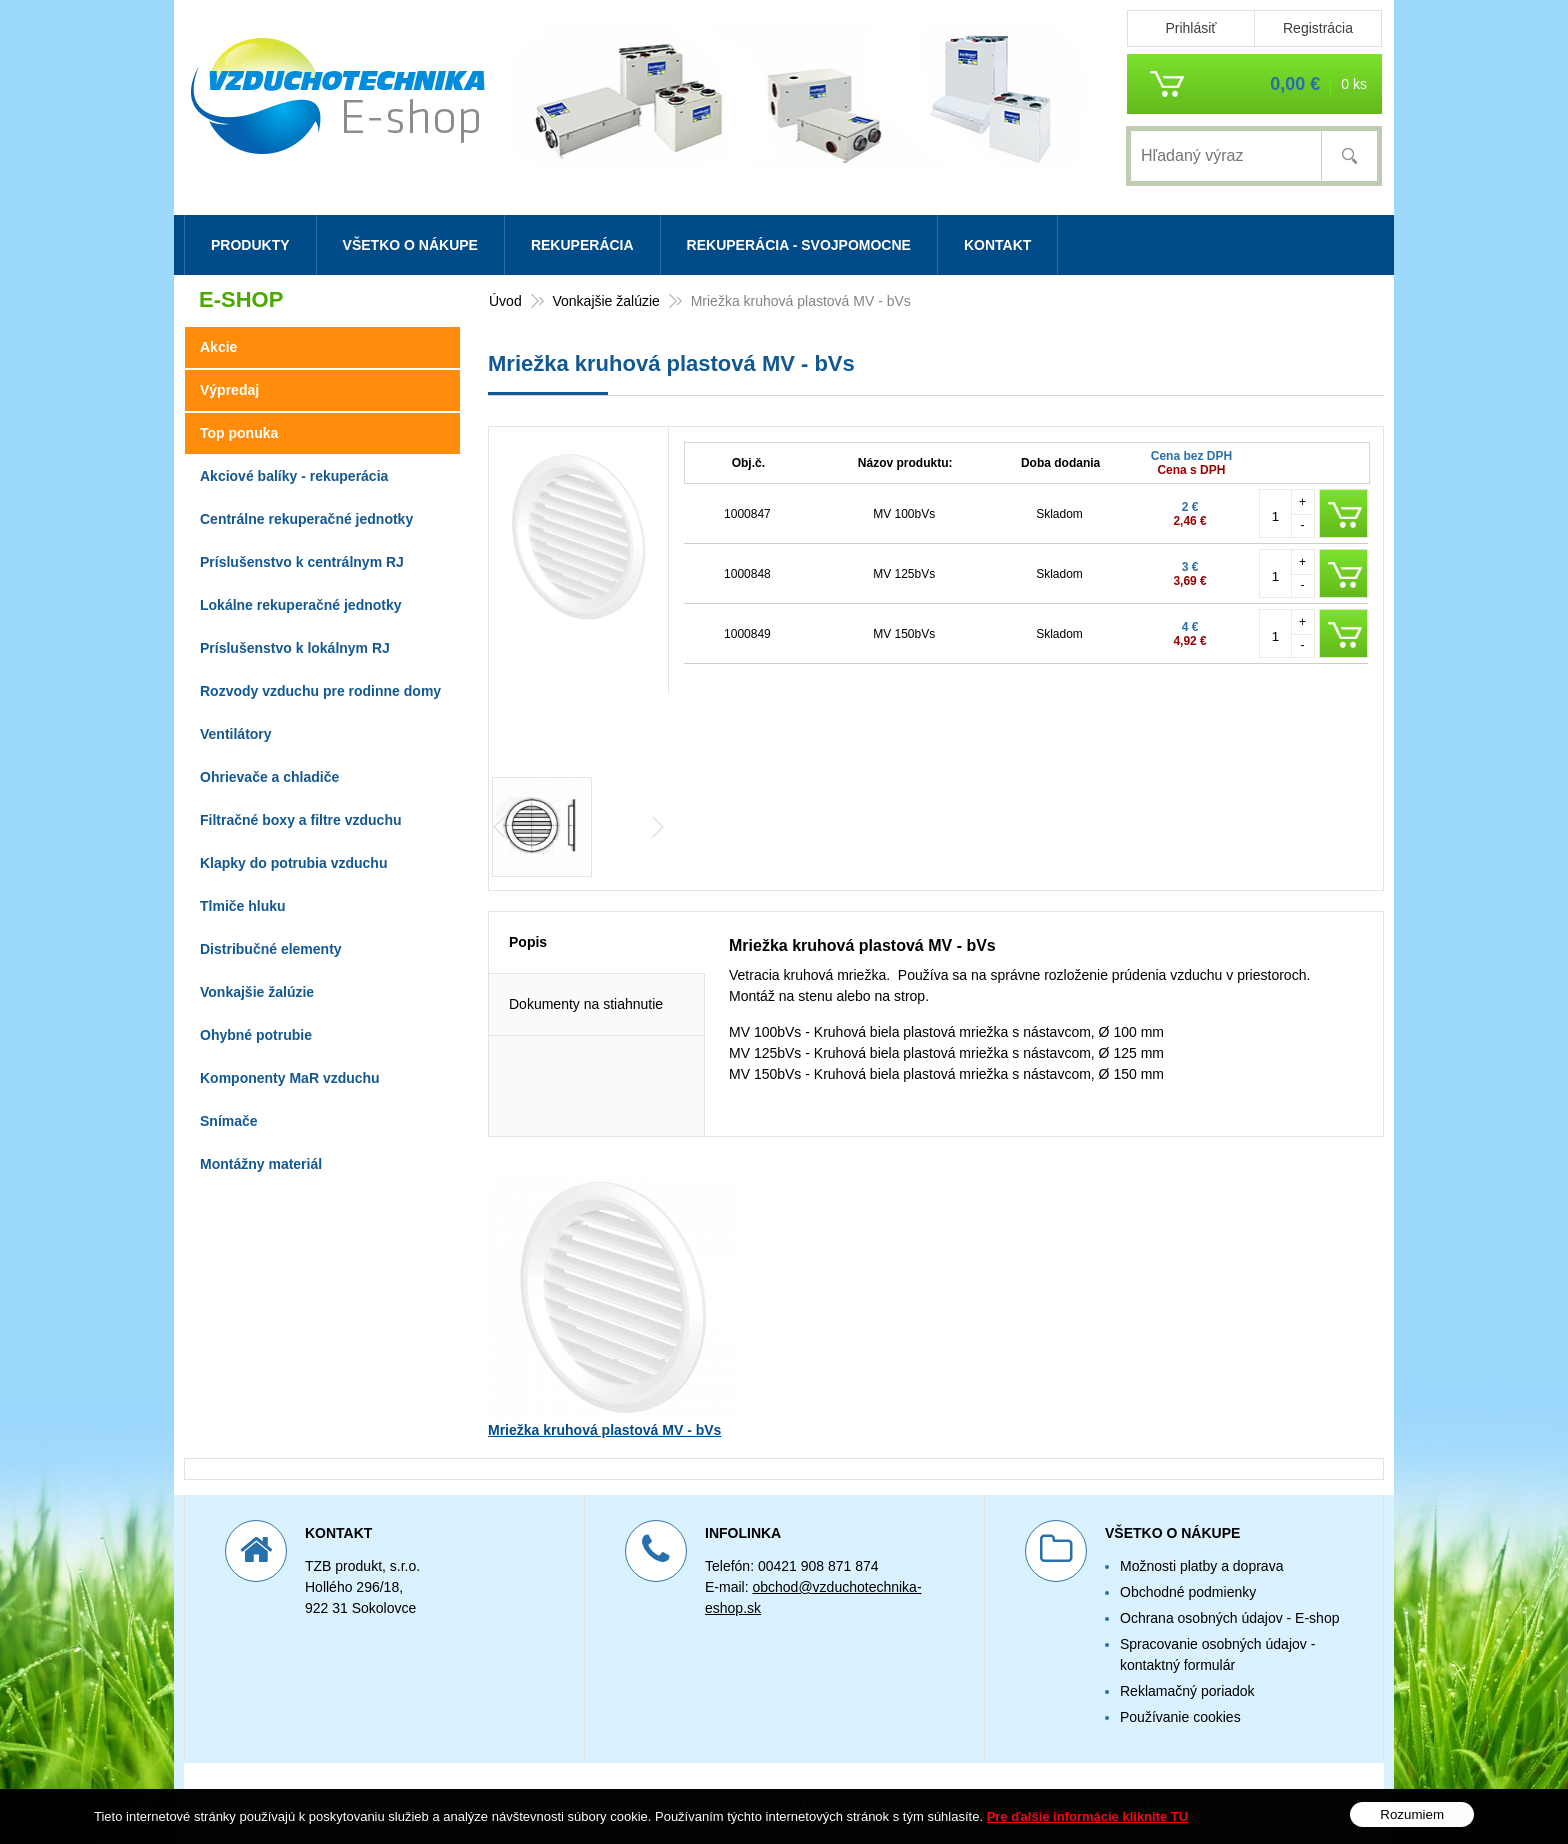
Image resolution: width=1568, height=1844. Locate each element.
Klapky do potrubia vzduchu (293, 863)
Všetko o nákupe (410, 245)
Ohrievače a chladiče (269, 777)
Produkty (250, 245)
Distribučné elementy (271, 949)
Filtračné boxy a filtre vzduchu (301, 820)
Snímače (229, 1121)
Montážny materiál (261, 1164)
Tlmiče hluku (243, 906)
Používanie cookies (1180, 1717)
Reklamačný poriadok (1187, 1691)
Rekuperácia (582, 245)
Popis (528, 942)
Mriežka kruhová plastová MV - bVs (604, 1430)
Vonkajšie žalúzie (257, 992)
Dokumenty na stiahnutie (586, 1004)
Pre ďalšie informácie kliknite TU (1088, 1826)
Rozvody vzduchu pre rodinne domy (320, 691)
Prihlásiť (1190, 28)
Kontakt (997, 245)
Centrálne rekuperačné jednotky (306, 519)
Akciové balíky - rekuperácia (294, 476)
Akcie (218, 347)
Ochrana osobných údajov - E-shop (1229, 1618)
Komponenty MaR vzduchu (290, 1078)
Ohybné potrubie (256, 1035)
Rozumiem (1412, 1825)
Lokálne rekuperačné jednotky (301, 605)
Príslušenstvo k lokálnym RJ (295, 648)
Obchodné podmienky (1188, 1592)
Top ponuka (239, 433)
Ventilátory (236, 734)
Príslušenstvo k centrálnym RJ (302, 562)
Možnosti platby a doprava (1201, 1566)
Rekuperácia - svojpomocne (799, 245)
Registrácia (1318, 28)
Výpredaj (229, 390)
